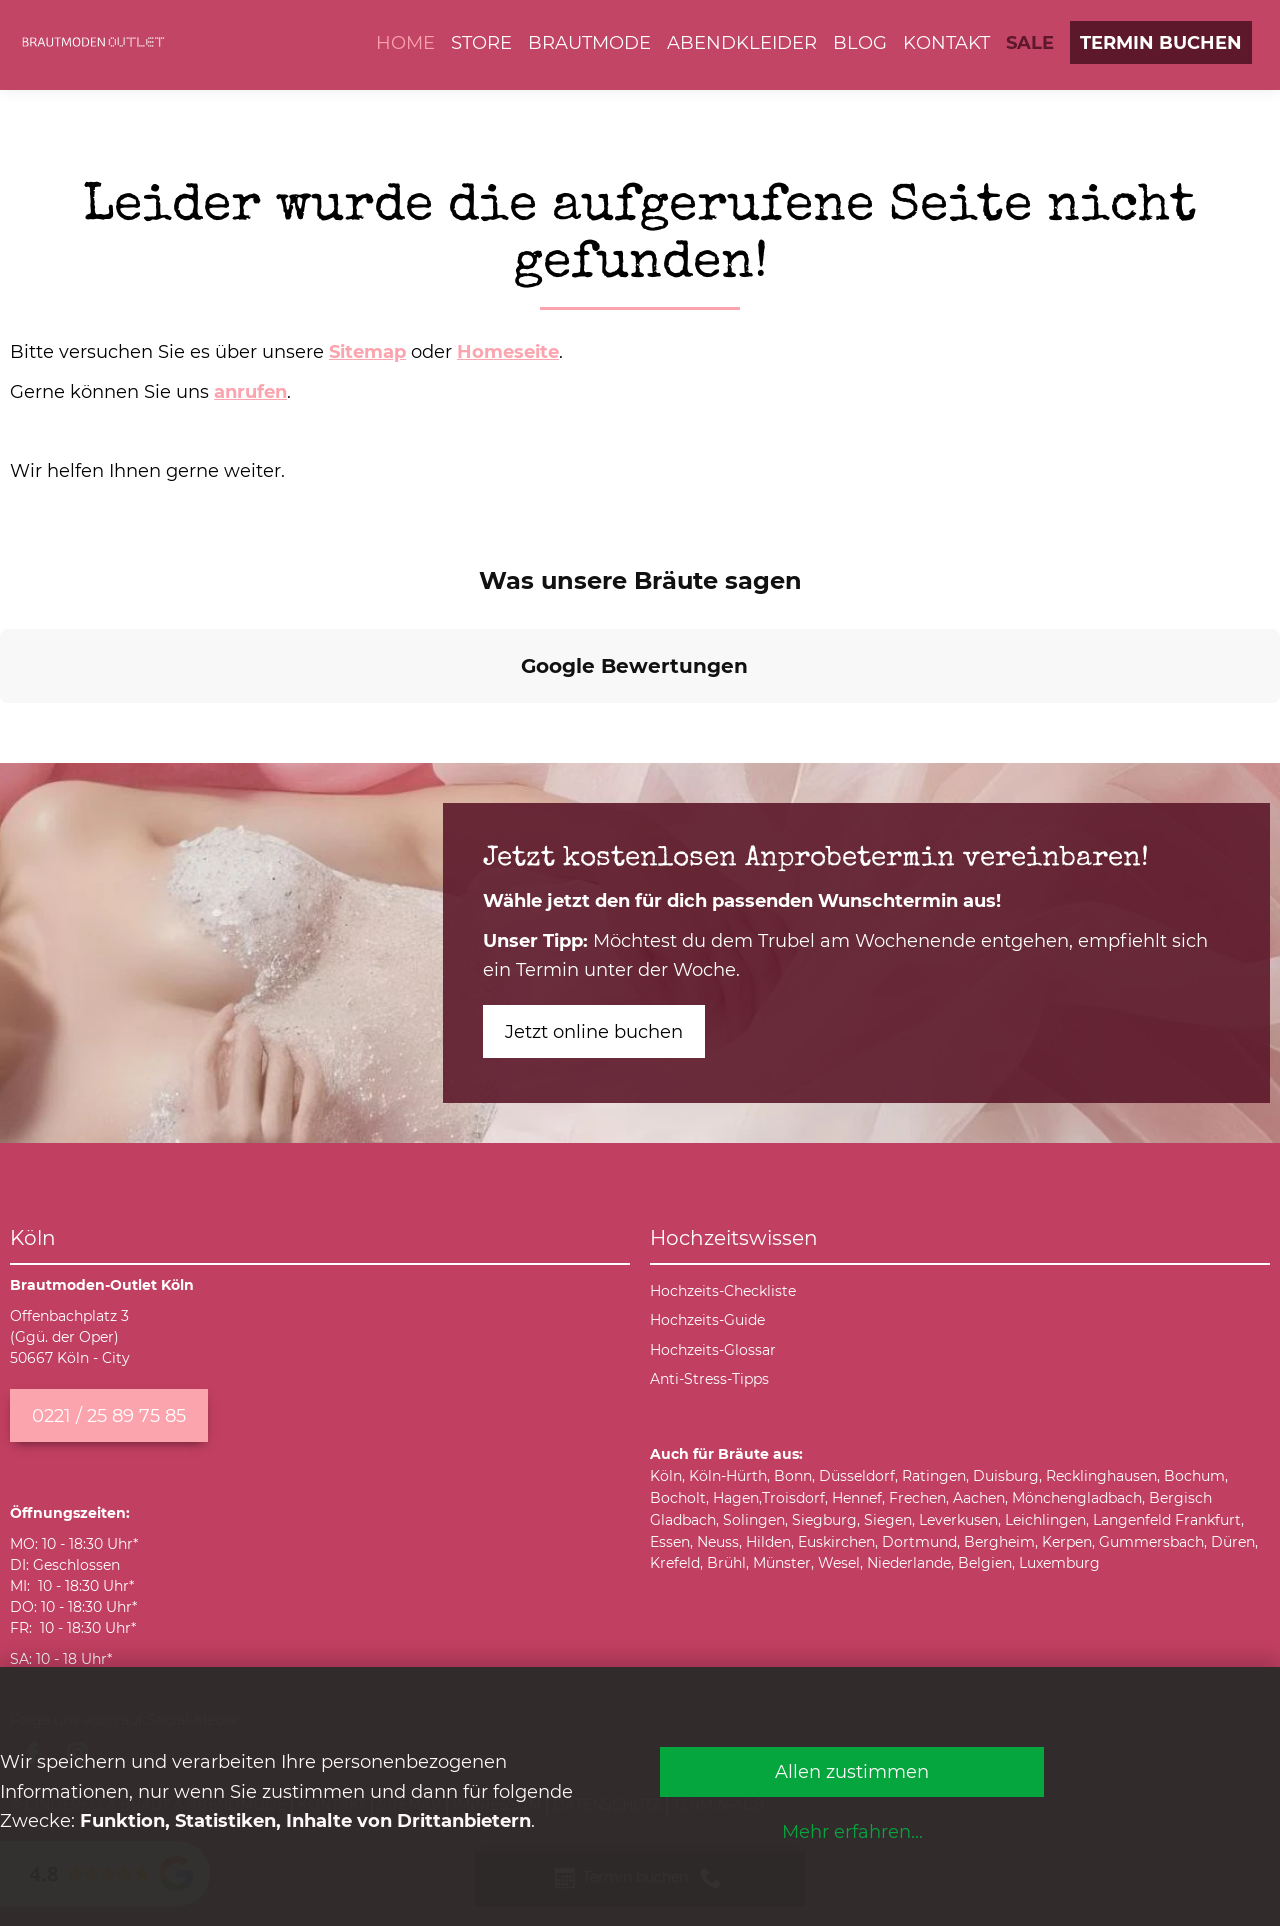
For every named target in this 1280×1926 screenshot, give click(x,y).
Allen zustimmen (852, 1771)
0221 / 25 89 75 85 (109, 1415)
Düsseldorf (857, 1476)
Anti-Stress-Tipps (709, 1379)
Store (481, 42)
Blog (860, 42)
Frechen (917, 1498)
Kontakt (946, 42)
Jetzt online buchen (594, 1031)
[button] (16, 723)
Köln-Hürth (728, 1476)
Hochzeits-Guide (707, 1320)
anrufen (250, 391)
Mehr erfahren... (852, 1831)
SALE (1030, 42)
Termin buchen (1161, 42)
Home (405, 42)
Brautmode (589, 42)
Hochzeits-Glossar (713, 1350)
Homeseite (508, 351)
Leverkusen (958, 1520)
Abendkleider (742, 42)
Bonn (793, 1476)
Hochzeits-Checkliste (723, 1291)
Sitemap (367, 351)
